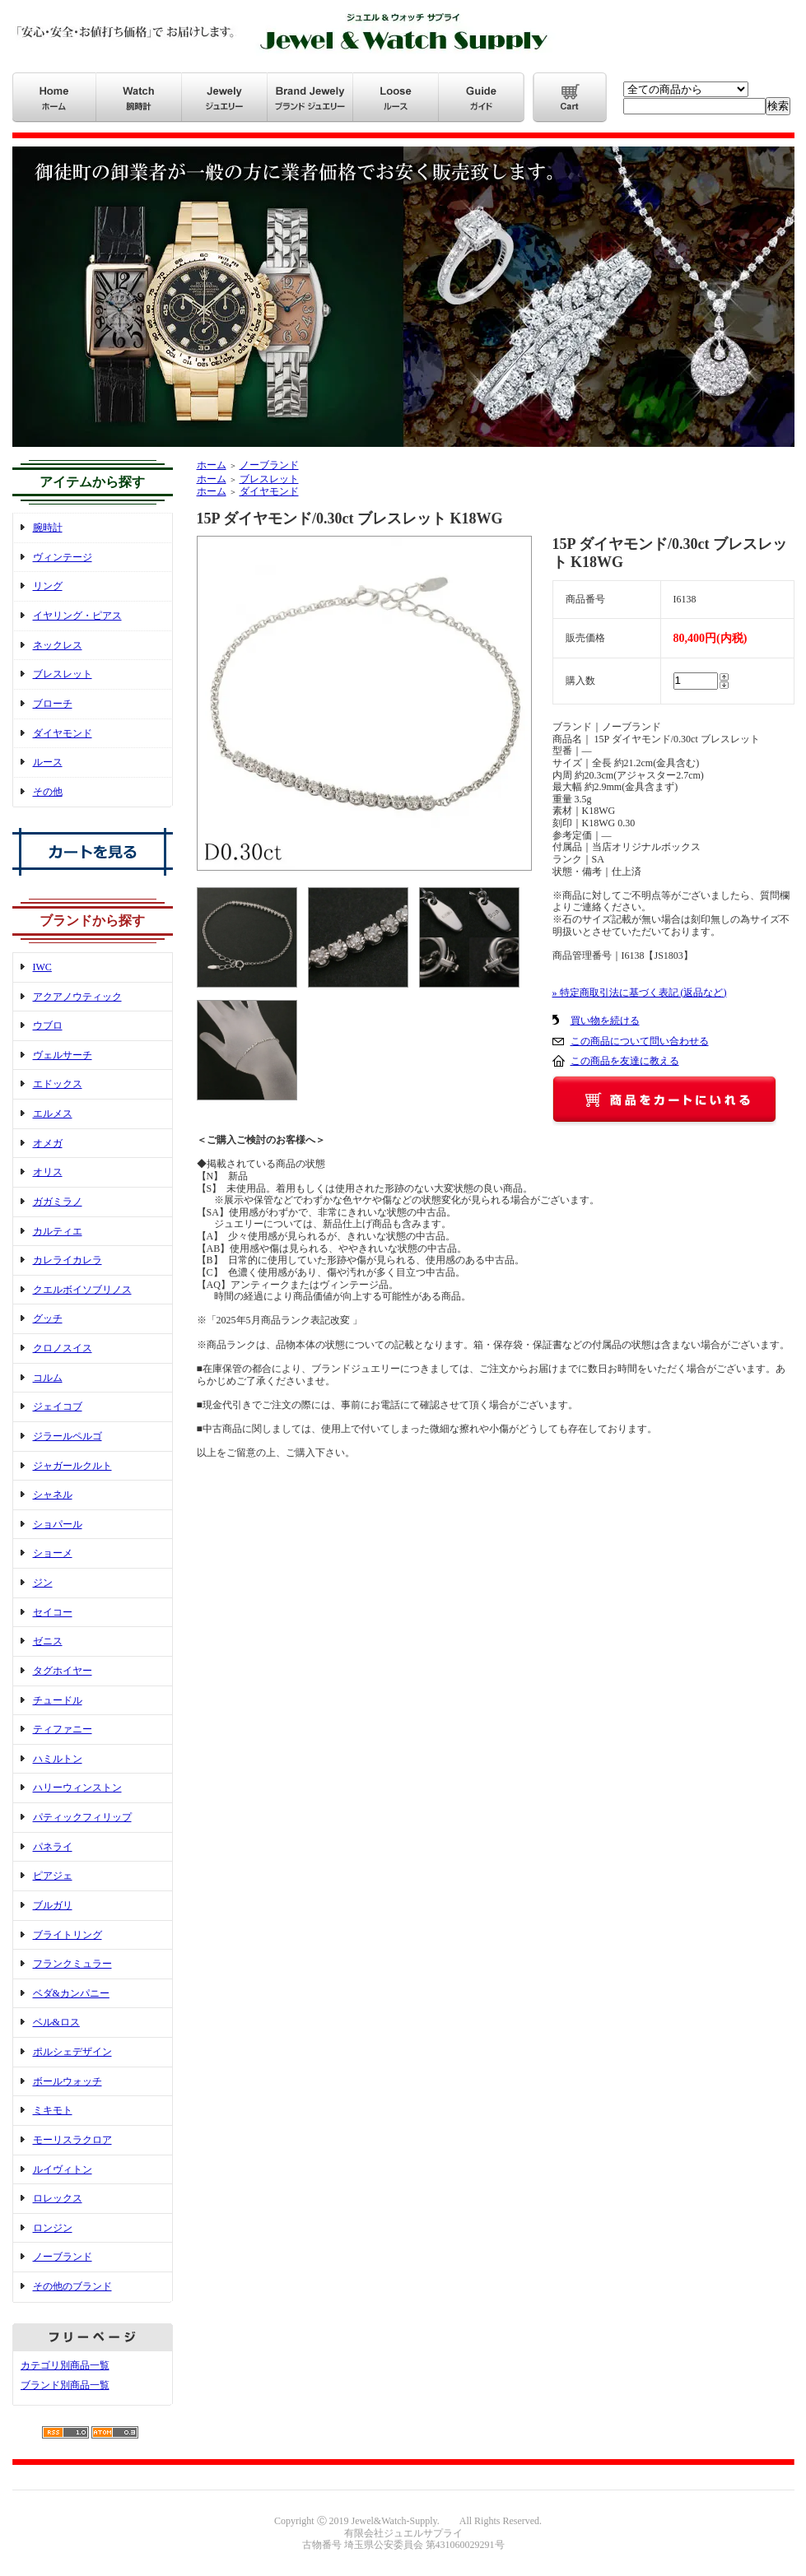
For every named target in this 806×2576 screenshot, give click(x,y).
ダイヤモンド (62, 733)
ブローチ (52, 703)
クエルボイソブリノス (82, 1289)
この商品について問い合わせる (640, 1041)
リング (48, 586)
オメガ (48, 1143)
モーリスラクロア (72, 2140)
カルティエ (57, 1231)
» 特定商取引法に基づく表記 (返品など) (639, 992)
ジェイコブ (57, 1406)
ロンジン (52, 2228)
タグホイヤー (62, 1670)
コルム (48, 1377)
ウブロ (48, 1025)
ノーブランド (62, 2256)
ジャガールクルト (72, 1466)
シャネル (52, 1494)
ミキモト (52, 2110)
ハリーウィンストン (77, 1787)
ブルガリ (52, 1905)
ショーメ (52, 1553)
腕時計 (48, 527)
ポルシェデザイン (72, 2052)
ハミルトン (57, 1759)
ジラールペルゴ (67, 1436)
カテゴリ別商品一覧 (65, 2365)
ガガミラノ (57, 1201)
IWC (42, 967)
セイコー (52, 1612)
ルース (48, 762)
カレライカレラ (67, 1260)
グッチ (48, 1318)
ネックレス (57, 645)
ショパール (57, 1524)
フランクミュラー (72, 1963)
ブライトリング (67, 1935)
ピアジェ (52, 1875)
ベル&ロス (56, 2022)
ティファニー (62, 1729)
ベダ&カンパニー (71, 1993)
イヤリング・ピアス (77, 615)
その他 (48, 791)
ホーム (211, 465)
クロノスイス (62, 1348)
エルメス (52, 1113)
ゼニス (48, 1641)
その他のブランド (72, 2286)
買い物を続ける (605, 1020)
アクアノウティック (77, 996)
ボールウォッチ (67, 2081)
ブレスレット (62, 674)
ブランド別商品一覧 (65, 2385)
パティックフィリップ (82, 1817)
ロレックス (57, 2198)
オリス (48, 1172)
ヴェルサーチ (62, 1055)
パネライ (52, 1847)
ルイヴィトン (62, 2169)
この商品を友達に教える (625, 1061)
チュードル (57, 1700)
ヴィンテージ (62, 557)
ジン (43, 1582)
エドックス (57, 1084)
